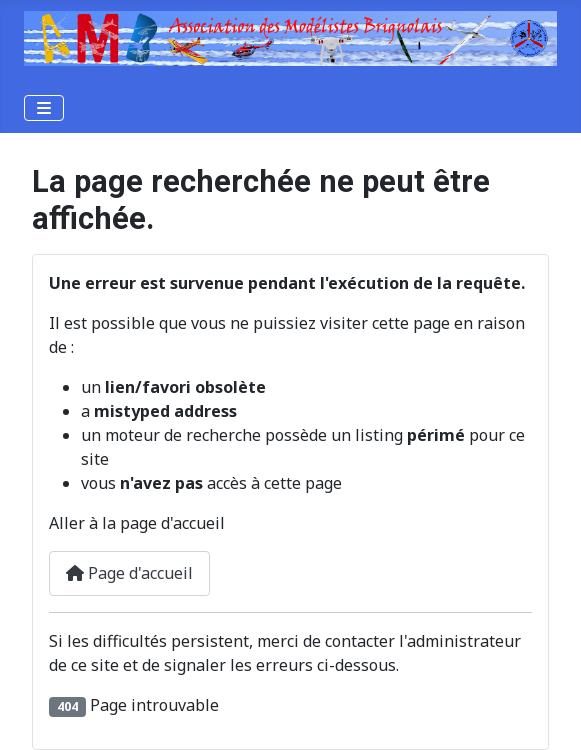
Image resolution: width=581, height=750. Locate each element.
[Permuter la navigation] (44, 108)
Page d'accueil (129, 573)
